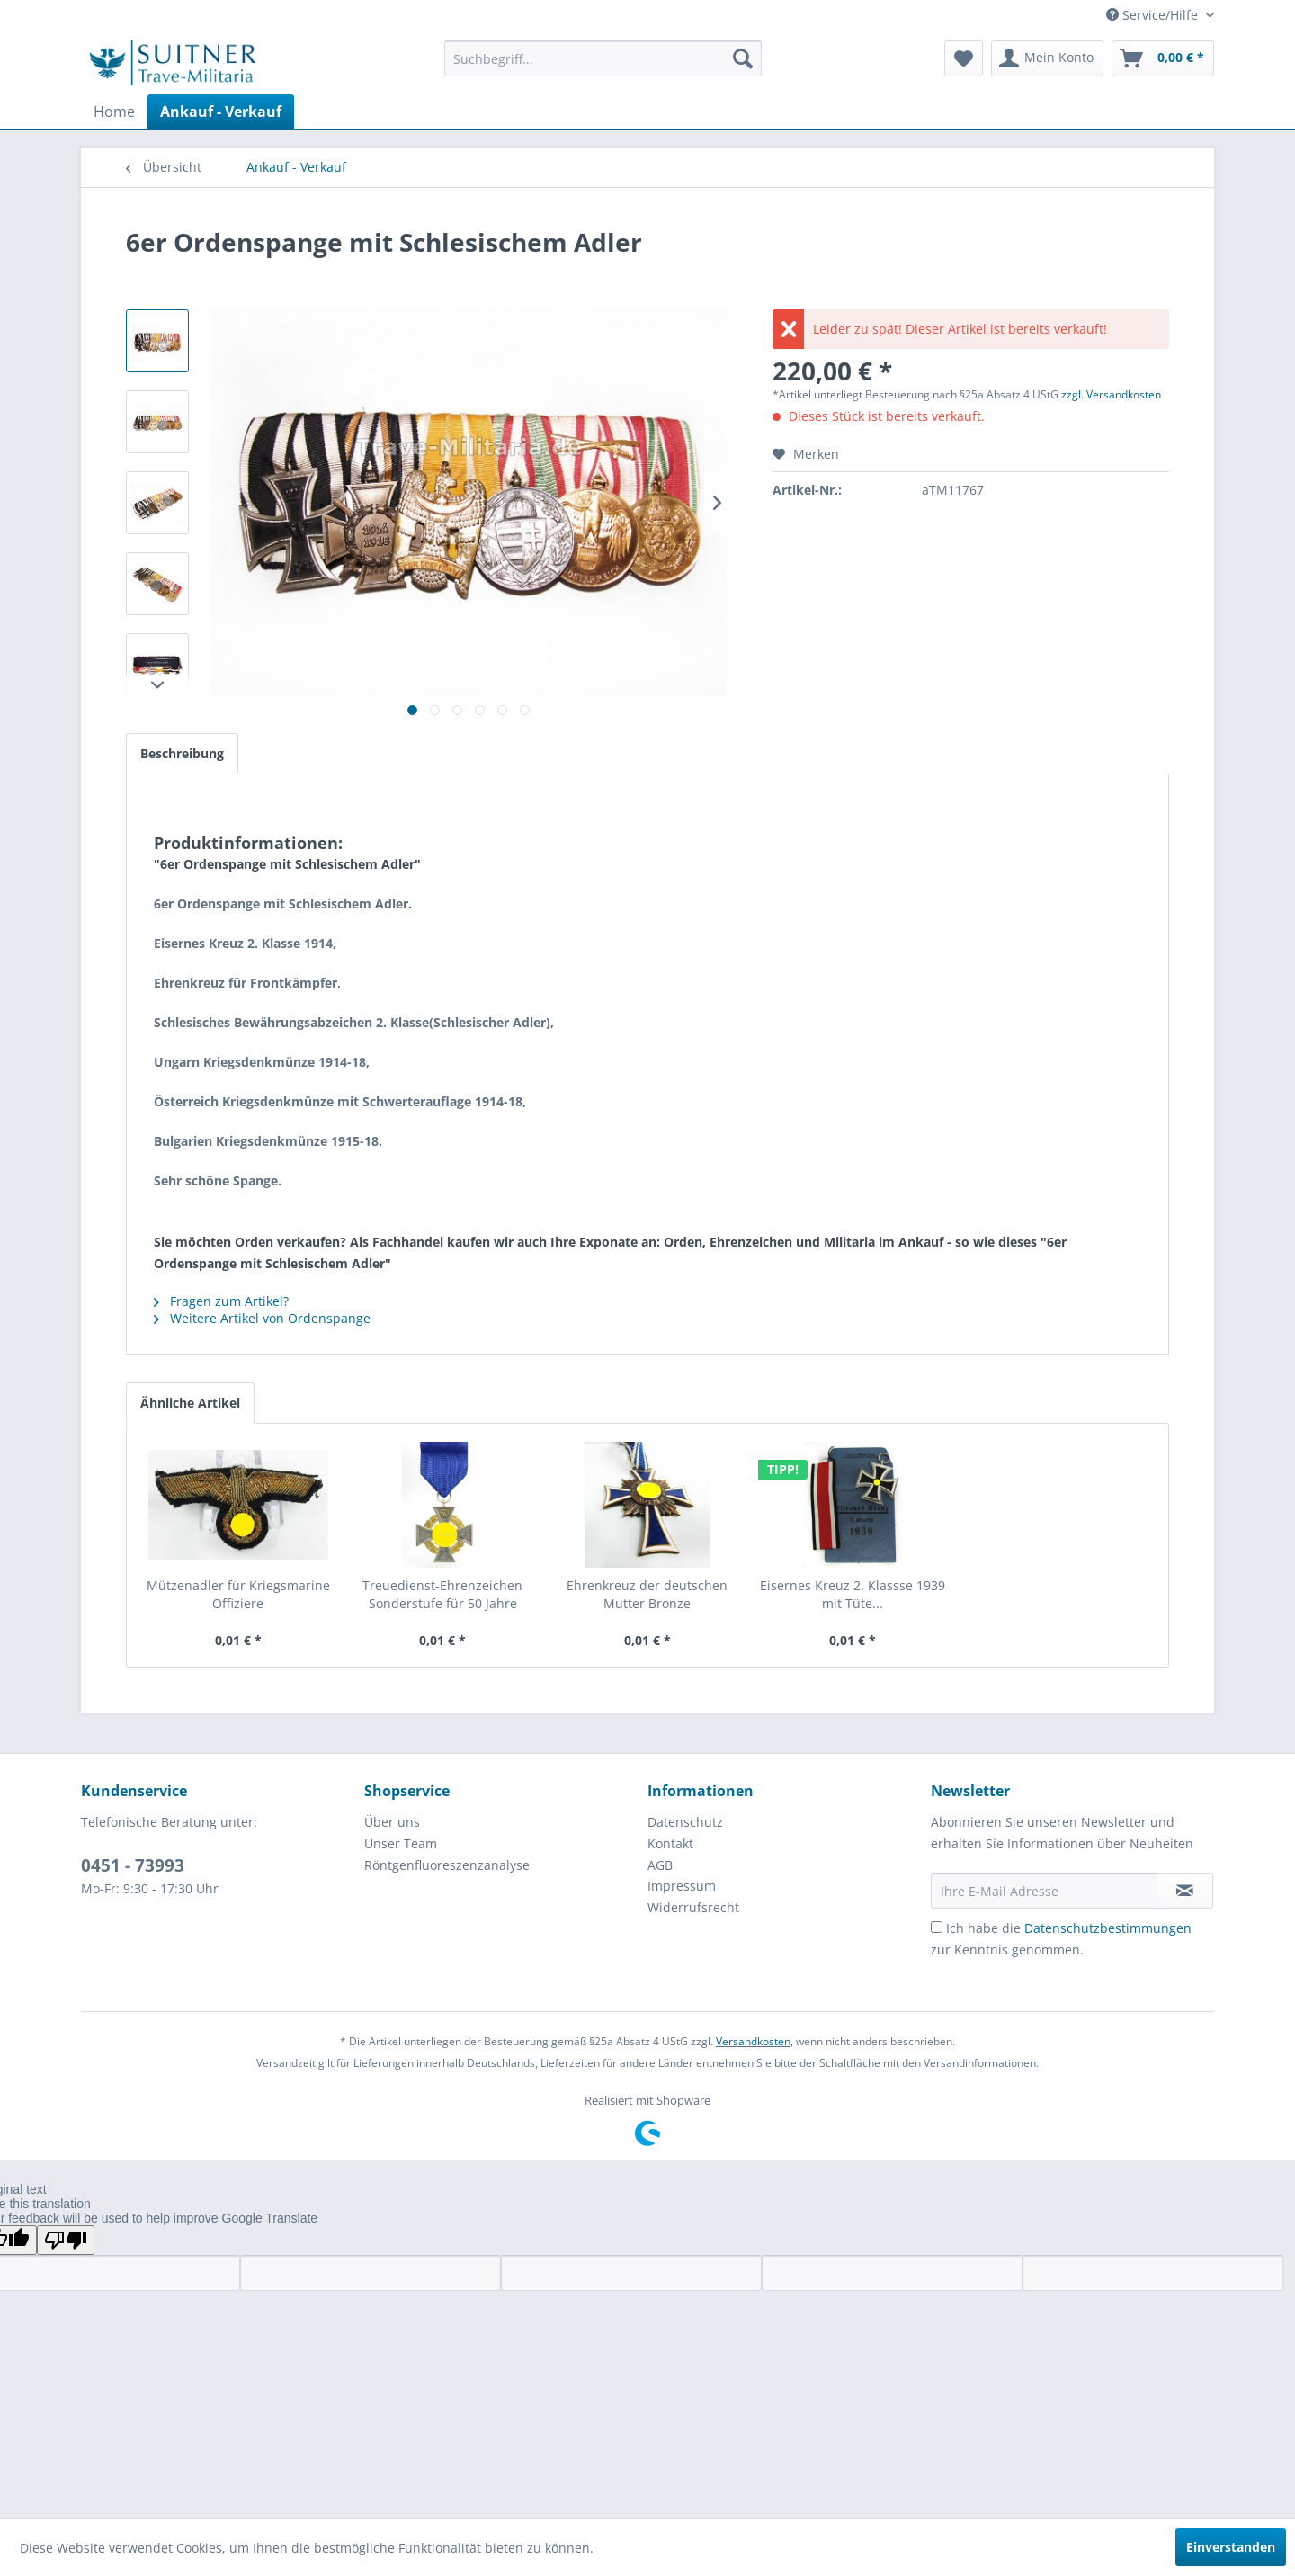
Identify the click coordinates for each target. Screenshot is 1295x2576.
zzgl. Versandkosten (1111, 394)
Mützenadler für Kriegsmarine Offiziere (238, 1594)
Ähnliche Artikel (190, 1402)
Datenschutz (685, 1821)
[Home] (114, 111)
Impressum (682, 1885)
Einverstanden (1230, 2546)
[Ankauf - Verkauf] (220, 111)
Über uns (392, 1821)
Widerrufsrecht (693, 1907)
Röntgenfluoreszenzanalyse (447, 1865)
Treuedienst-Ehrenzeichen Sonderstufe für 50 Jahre (442, 1594)
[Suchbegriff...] (603, 58)
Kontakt (670, 1843)
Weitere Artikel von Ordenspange (262, 1318)
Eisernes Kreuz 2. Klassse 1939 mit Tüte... (852, 1594)
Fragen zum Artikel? (221, 1301)
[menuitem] (603, 58)
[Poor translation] (65, 2240)
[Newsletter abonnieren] (1185, 1891)
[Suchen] (743, 58)
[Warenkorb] (1163, 58)
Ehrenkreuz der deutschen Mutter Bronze (647, 1594)
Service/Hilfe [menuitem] (1153, 14)
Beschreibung (182, 753)
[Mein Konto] (1047, 58)
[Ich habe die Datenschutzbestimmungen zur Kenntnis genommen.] (936, 1927)
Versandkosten (753, 2041)
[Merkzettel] (963, 58)
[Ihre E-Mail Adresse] (1044, 1891)
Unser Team (400, 1843)
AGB (660, 1865)
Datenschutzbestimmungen (1108, 1927)
